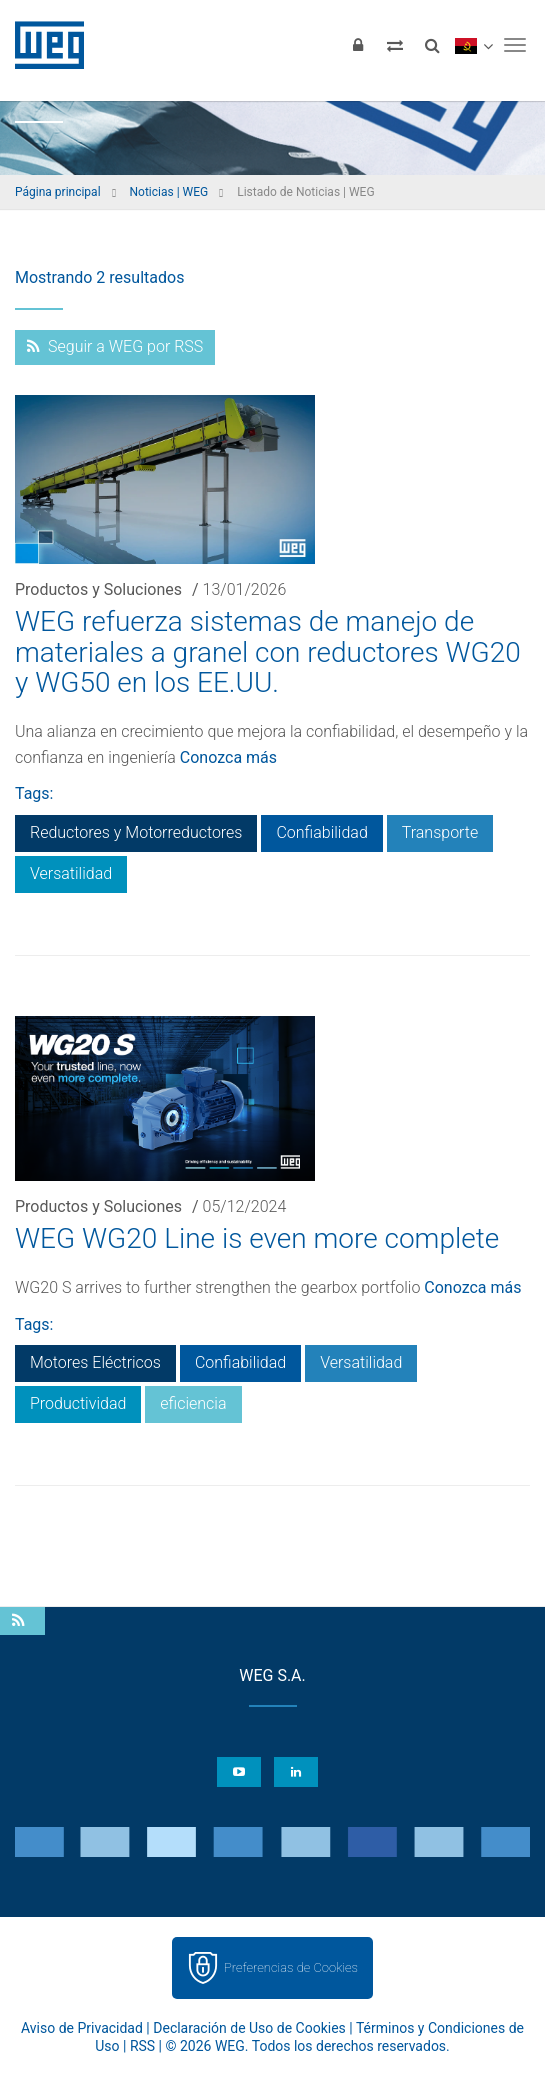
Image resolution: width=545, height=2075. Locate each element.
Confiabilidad (321, 832)
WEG (42, 45)
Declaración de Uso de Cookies (249, 2028)
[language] (473, 45)
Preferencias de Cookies (291, 1967)
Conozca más (228, 757)
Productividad (78, 1403)
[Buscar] (432, 45)
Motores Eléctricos (95, 1362)
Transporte (440, 832)
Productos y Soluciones (98, 589)
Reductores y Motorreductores (136, 832)
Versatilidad (71, 873)
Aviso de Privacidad (82, 2028)
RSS (142, 2046)
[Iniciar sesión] (358, 45)
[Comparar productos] (395, 45)
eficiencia (193, 1403)
